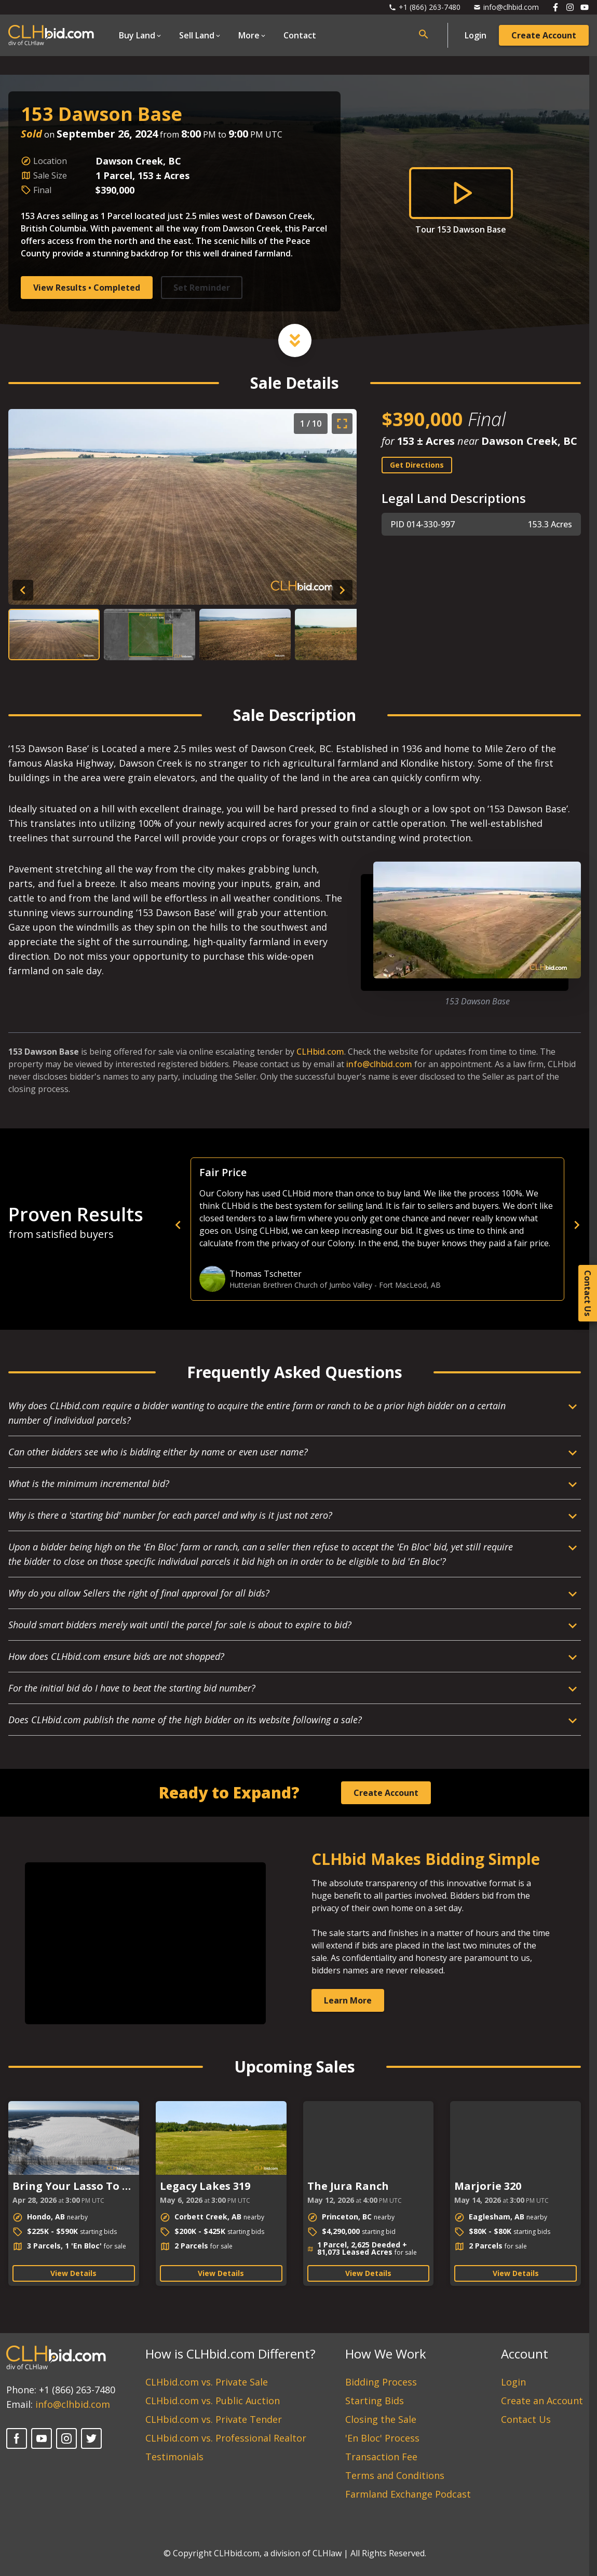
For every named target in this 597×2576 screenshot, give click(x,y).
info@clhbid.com (379, 1064)
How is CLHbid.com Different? (230, 2353)
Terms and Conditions (394, 2475)
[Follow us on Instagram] (570, 7)
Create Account (543, 35)
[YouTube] (41, 2438)
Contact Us (526, 2419)
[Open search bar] (423, 34)
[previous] (359, 1225)
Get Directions (417, 465)
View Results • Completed (86, 287)
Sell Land (196, 35)
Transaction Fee (381, 2456)
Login (475, 35)
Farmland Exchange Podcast (408, 2494)
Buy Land (137, 35)
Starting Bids (374, 2400)
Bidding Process (381, 2382)
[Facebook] (16, 2438)
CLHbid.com (320, 1051)
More (249, 35)
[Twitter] (91, 2438)
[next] (576, 1225)
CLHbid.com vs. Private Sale (206, 2382)
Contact (299, 35)
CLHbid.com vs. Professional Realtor (225, 2438)
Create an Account (542, 2400)
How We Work (385, 2353)
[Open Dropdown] (140, 35)
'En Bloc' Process (382, 2438)
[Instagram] (66, 2438)
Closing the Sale (380, 2419)
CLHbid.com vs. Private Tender (213, 2419)
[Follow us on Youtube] (584, 7)
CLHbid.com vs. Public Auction (212, 2400)
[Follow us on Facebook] (555, 7)
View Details (73, 2273)
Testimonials (174, 2456)
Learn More (348, 2000)
